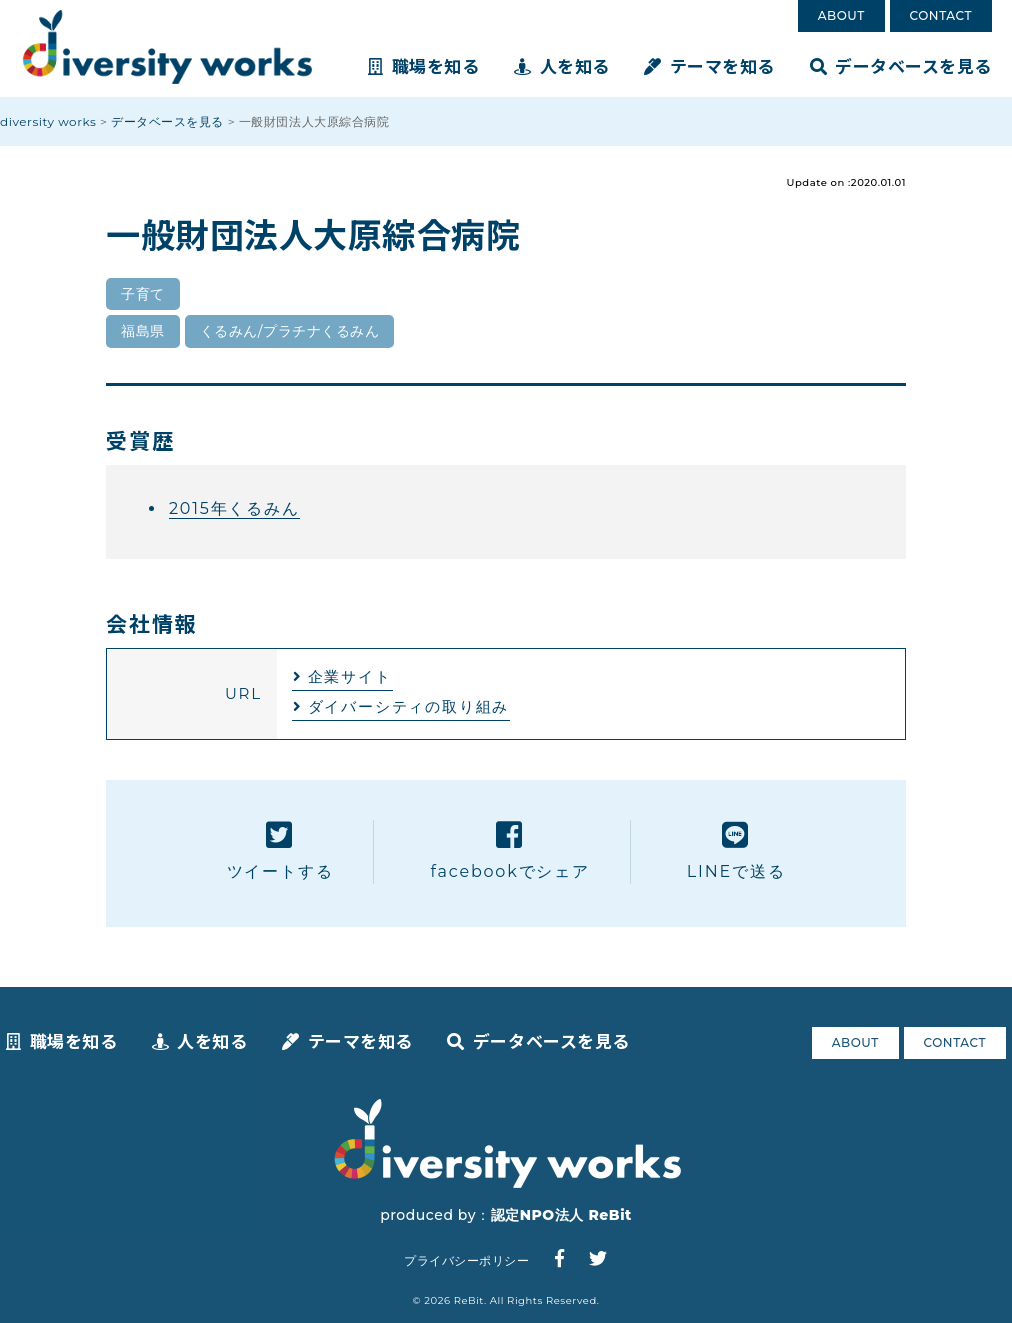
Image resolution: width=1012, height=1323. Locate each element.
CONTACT (941, 15)
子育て (143, 294)
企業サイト (350, 676)
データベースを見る (901, 65)
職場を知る (423, 65)
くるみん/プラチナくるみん (290, 331)
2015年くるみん (234, 508)
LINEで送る (736, 850)
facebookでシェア (509, 850)
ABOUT (841, 15)
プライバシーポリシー (466, 1260)
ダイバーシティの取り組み (409, 706)
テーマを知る (709, 65)
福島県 (143, 331)
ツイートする (280, 850)
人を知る (562, 65)
